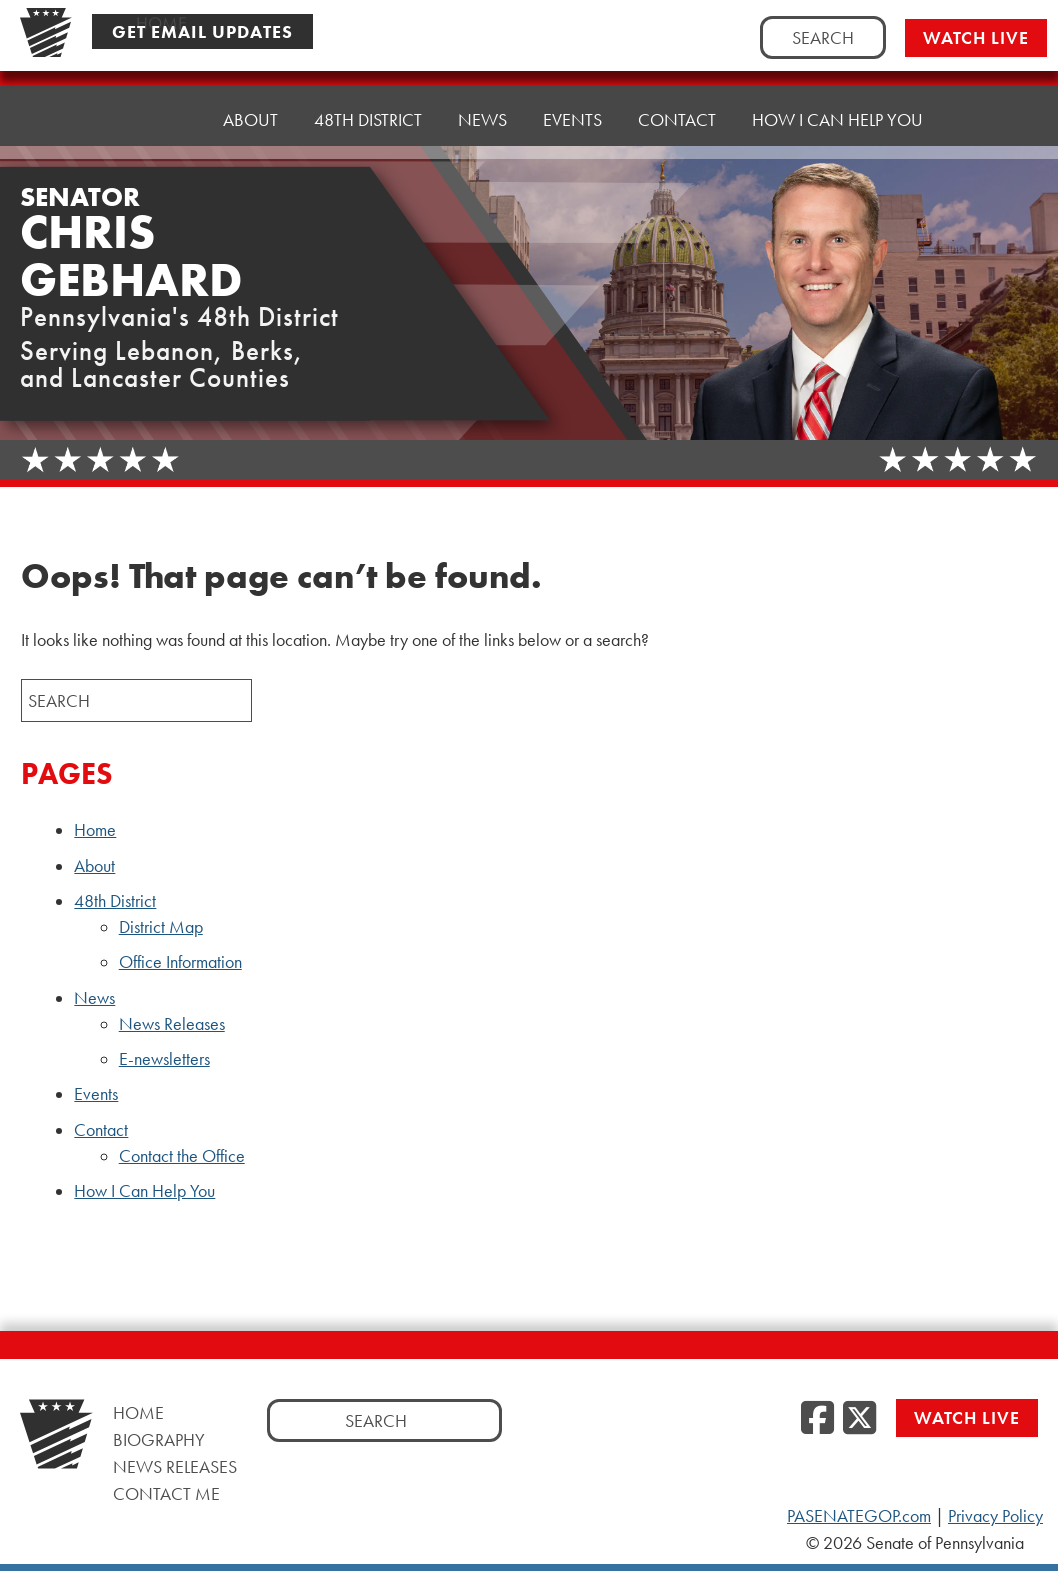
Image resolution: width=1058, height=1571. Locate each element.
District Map (161, 927)
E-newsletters (164, 1059)
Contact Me (166, 1493)
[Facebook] (817, 1419)
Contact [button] (677, 119)
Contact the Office (182, 1156)
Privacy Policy (995, 1516)
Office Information (180, 962)
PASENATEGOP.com (859, 1516)
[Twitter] (859, 1419)
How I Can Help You (837, 119)
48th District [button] (368, 119)
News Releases (172, 1024)
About (250, 119)
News (94, 998)
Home (161, 119)
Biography (159, 1439)
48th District (115, 901)
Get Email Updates (202, 31)
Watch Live (976, 37)
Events (572, 119)
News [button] (482, 119)
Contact (101, 1130)
